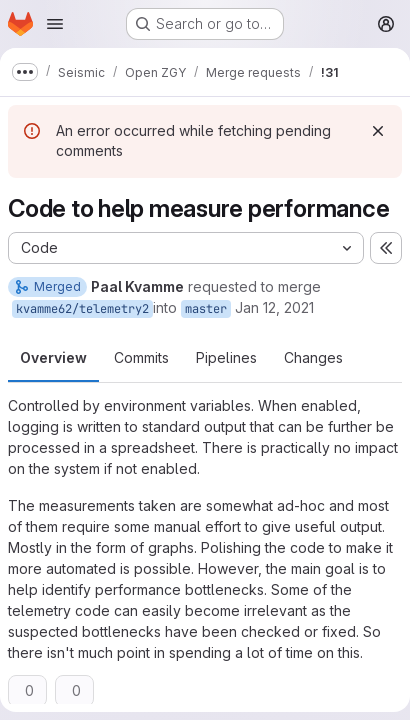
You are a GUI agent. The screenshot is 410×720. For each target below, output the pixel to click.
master (206, 309)
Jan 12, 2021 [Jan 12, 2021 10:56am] (274, 307)
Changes (313, 357)
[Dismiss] (378, 131)
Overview (53, 357)
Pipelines (226, 357)
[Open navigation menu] (55, 24)
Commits (141, 357)
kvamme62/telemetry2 (82, 309)
